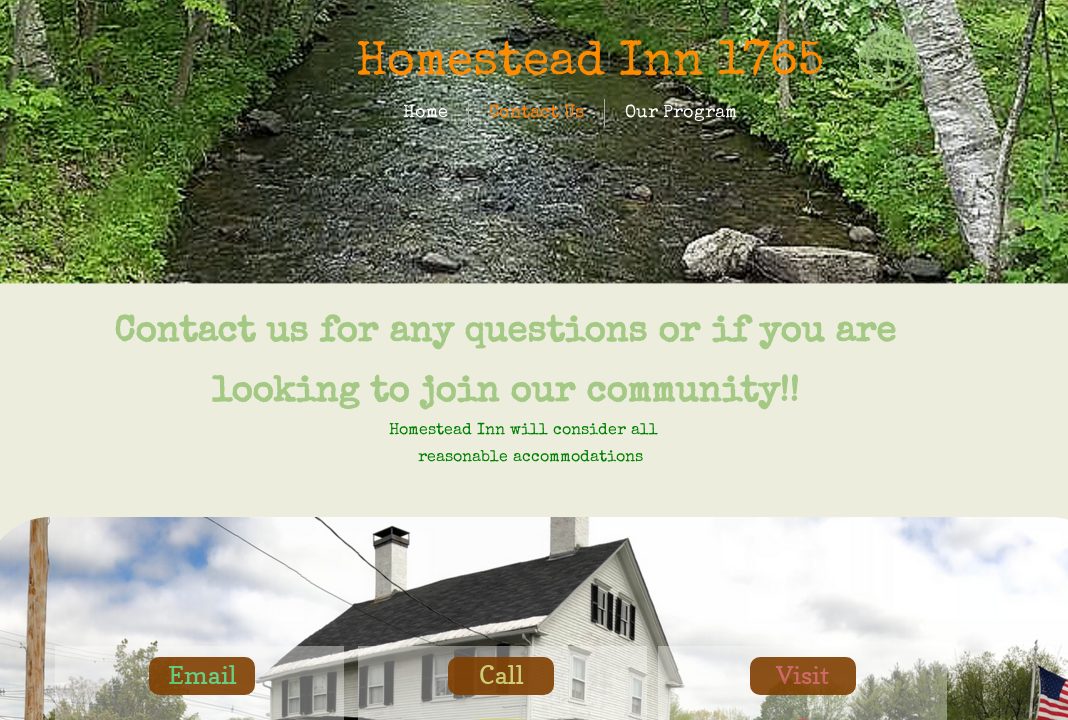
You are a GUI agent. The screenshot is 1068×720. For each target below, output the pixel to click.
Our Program (681, 113)
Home (425, 113)
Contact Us (536, 113)
